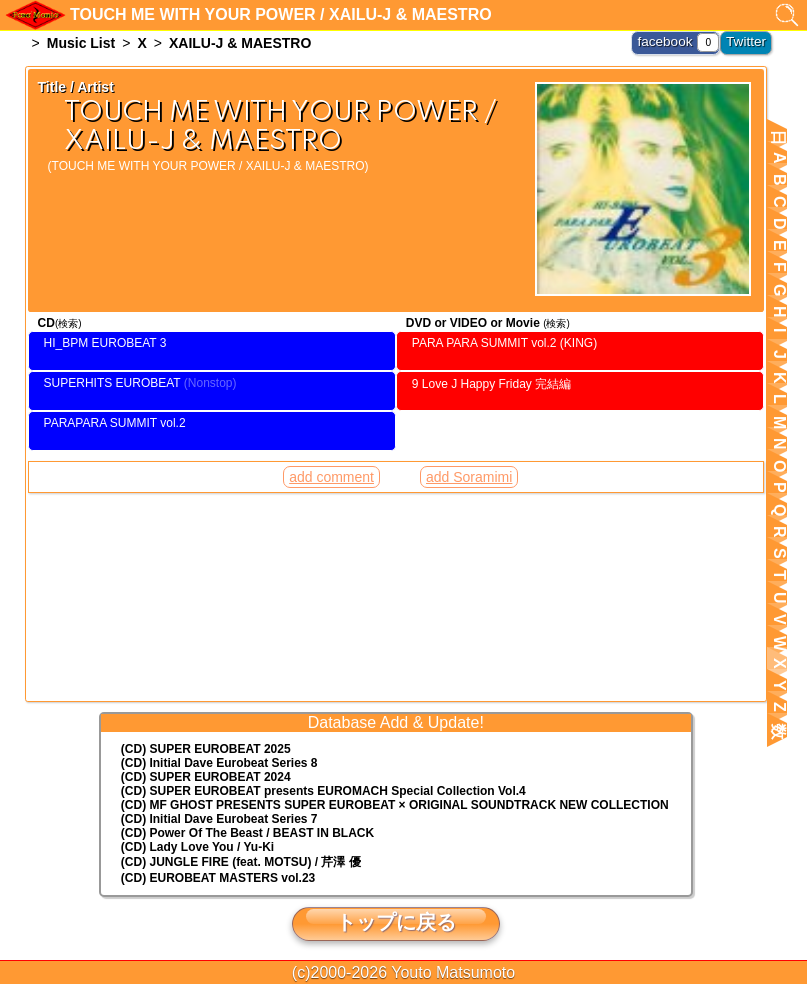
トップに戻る (396, 922)
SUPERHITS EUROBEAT (112, 368)
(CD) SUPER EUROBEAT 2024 (206, 777)
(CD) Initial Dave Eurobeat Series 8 (219, 763)
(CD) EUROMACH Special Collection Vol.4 (323, 791)
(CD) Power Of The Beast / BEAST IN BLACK (247, 833)
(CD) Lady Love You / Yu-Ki (197, 847)
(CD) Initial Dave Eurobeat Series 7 (219, 819)
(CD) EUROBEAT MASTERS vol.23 (218, 878)
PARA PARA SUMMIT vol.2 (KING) (504, 343)
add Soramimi (469, 432)
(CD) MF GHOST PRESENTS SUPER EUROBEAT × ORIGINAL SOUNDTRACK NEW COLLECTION (395, 805)
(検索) (68, 323)
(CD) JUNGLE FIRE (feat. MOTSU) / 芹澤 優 (241, 862)
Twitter (748, 40)
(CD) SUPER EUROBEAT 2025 (206, 749)
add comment (331, 432)
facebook (673, 40)
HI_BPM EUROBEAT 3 (105, 343)
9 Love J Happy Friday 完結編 (491, 369)
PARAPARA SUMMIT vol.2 (115, 393)
